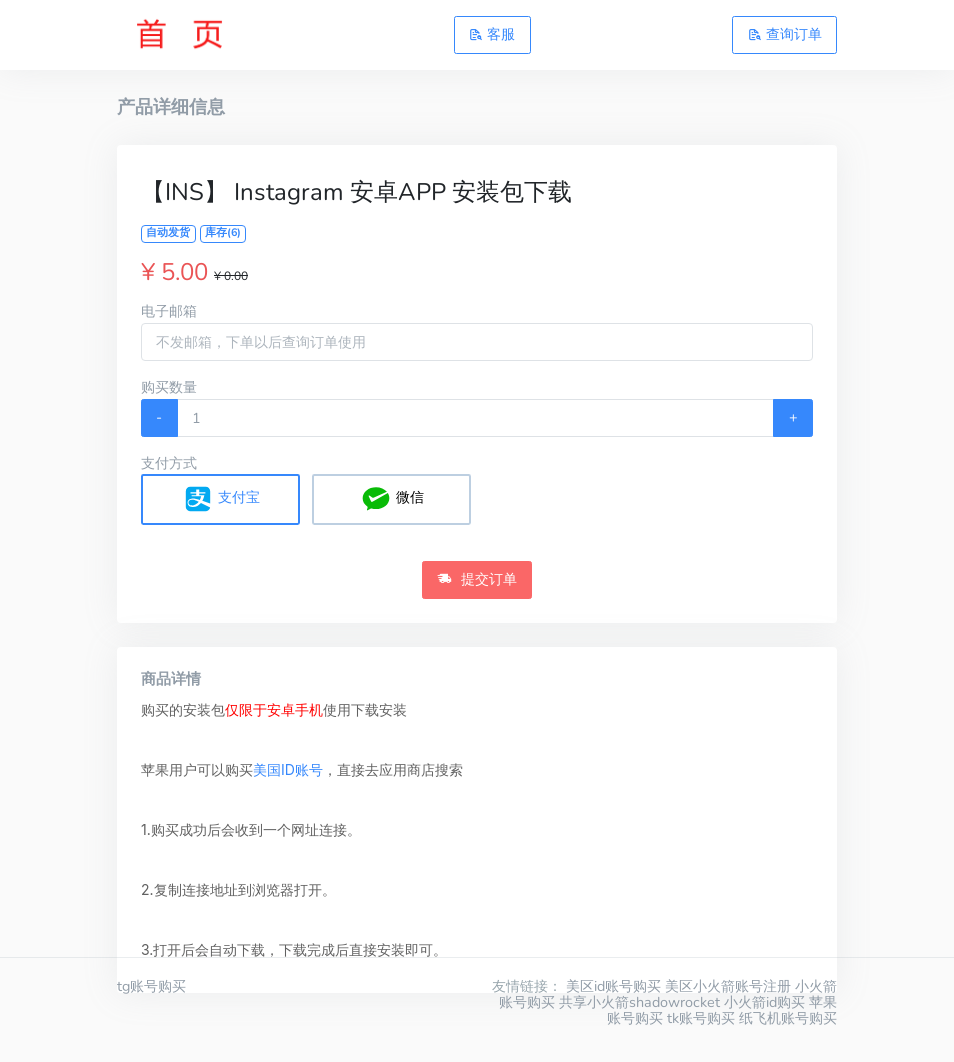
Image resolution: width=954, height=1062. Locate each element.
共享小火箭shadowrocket (639, 1002)
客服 (492, 34)
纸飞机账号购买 (788, 1018)
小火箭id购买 (764, 1002)
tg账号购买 (151, 986)
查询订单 (785, 34)
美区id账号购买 (613, 986)
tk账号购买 (701, 1018)
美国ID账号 (288, 769)
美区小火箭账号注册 (728, 986)
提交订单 (477, 579)
